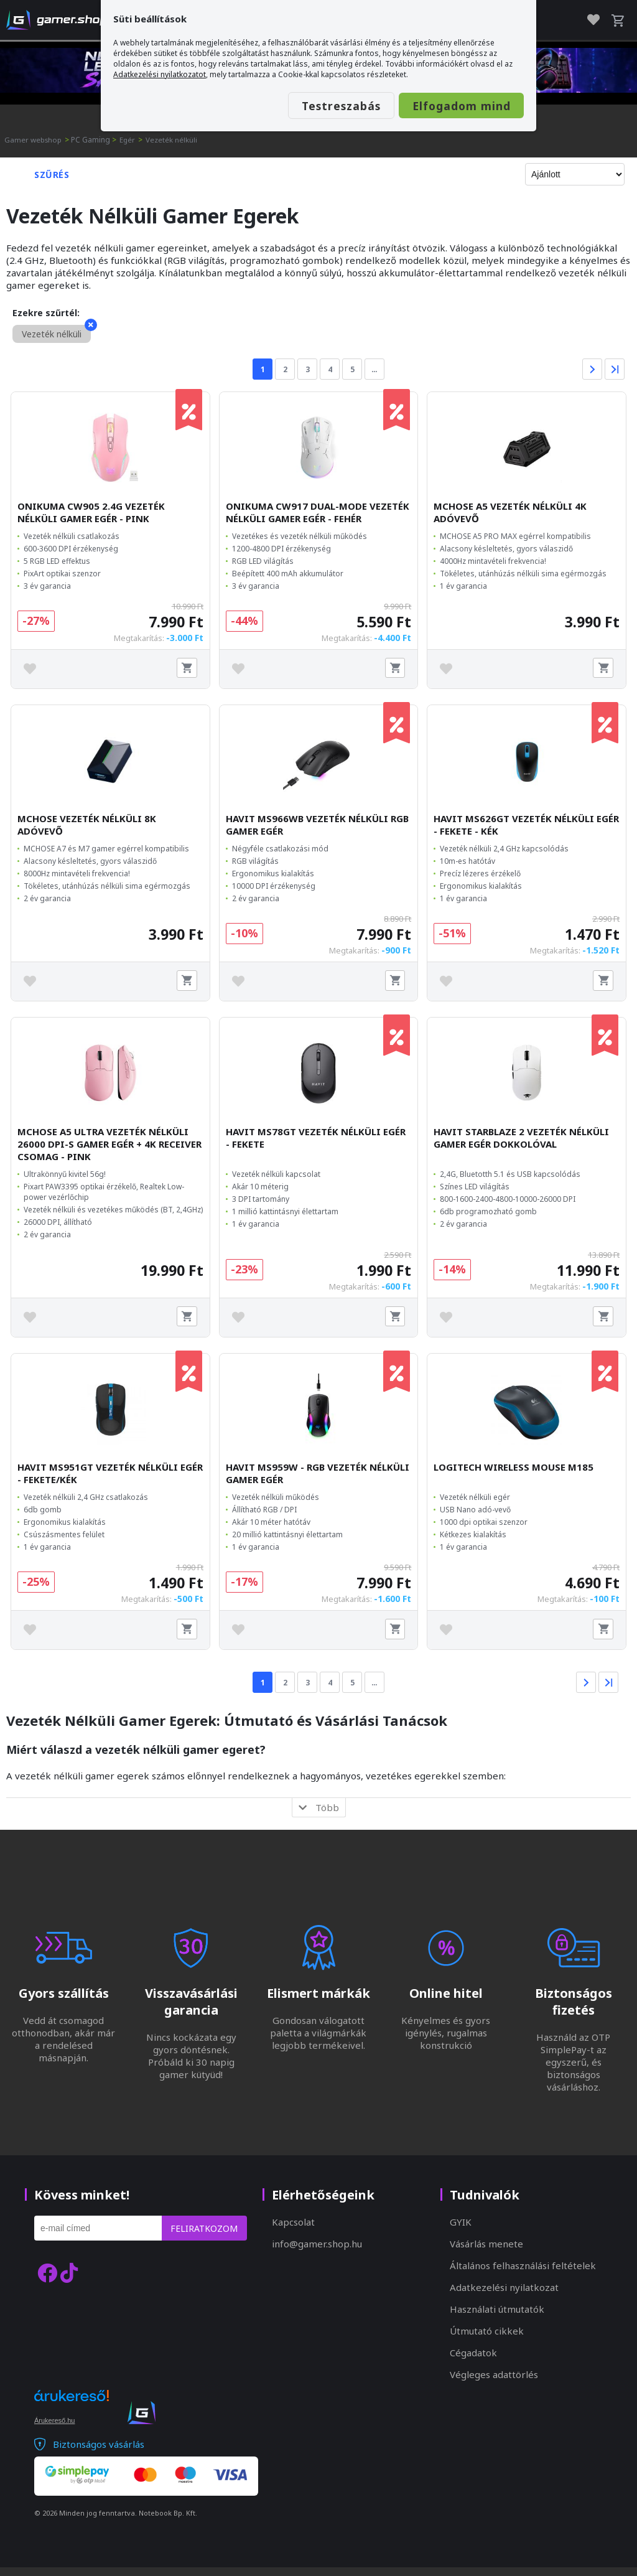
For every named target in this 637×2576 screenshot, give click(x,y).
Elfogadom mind (449, 106)
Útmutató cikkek (487, 2339)
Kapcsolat (293, 2230)
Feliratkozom (204, 2237)
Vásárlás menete (486, 2252)
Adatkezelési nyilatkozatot (159, 74)
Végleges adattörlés (494, 2383)
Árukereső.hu (54, 2429)
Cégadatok (473, 2361)
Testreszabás (307, 106)
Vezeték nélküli (174, 139)
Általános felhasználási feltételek (523, 2274)
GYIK (461, 2230)
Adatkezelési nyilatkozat (504, 2296)
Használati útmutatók (497, 2317)
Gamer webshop (34, 139)
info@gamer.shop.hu (317, 2252)
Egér (130, 139)
